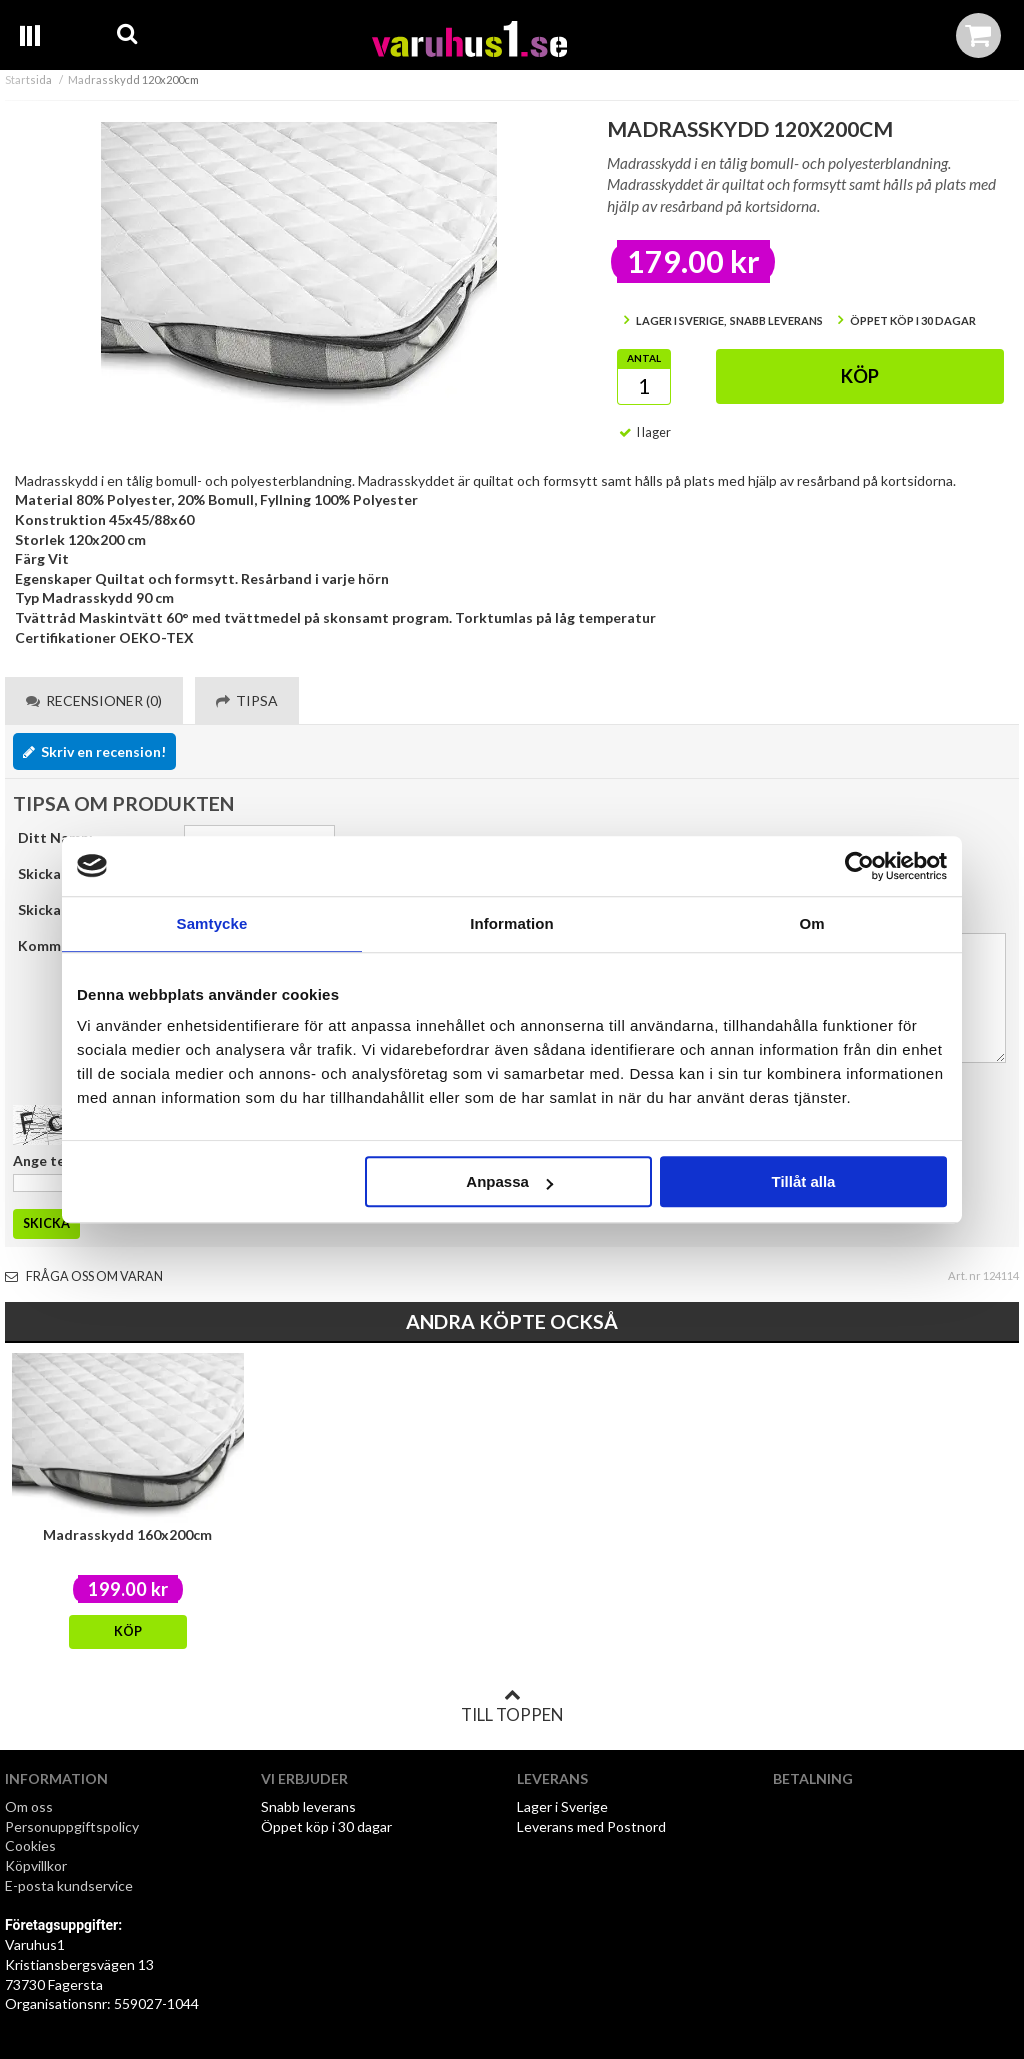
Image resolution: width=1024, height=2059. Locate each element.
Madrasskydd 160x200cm (127, 1534)
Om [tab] (811, 923)
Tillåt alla (803, 1181)
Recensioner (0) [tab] (94, 700)
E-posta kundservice (70, 1885)
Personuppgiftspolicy (72, 1826)
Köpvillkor (36, 1865)
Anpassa (509, 1181)
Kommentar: (60, 945)
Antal (644, 358)
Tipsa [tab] (247, 700)
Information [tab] (512, 923)
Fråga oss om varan (84, 1276)
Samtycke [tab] (212, 923)
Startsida (28, 79)
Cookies (30, 1845)
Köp (860, 376)
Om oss (29, 1806)
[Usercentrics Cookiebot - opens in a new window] (859, 866)
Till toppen (512, 1706)
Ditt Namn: (55, 837)
